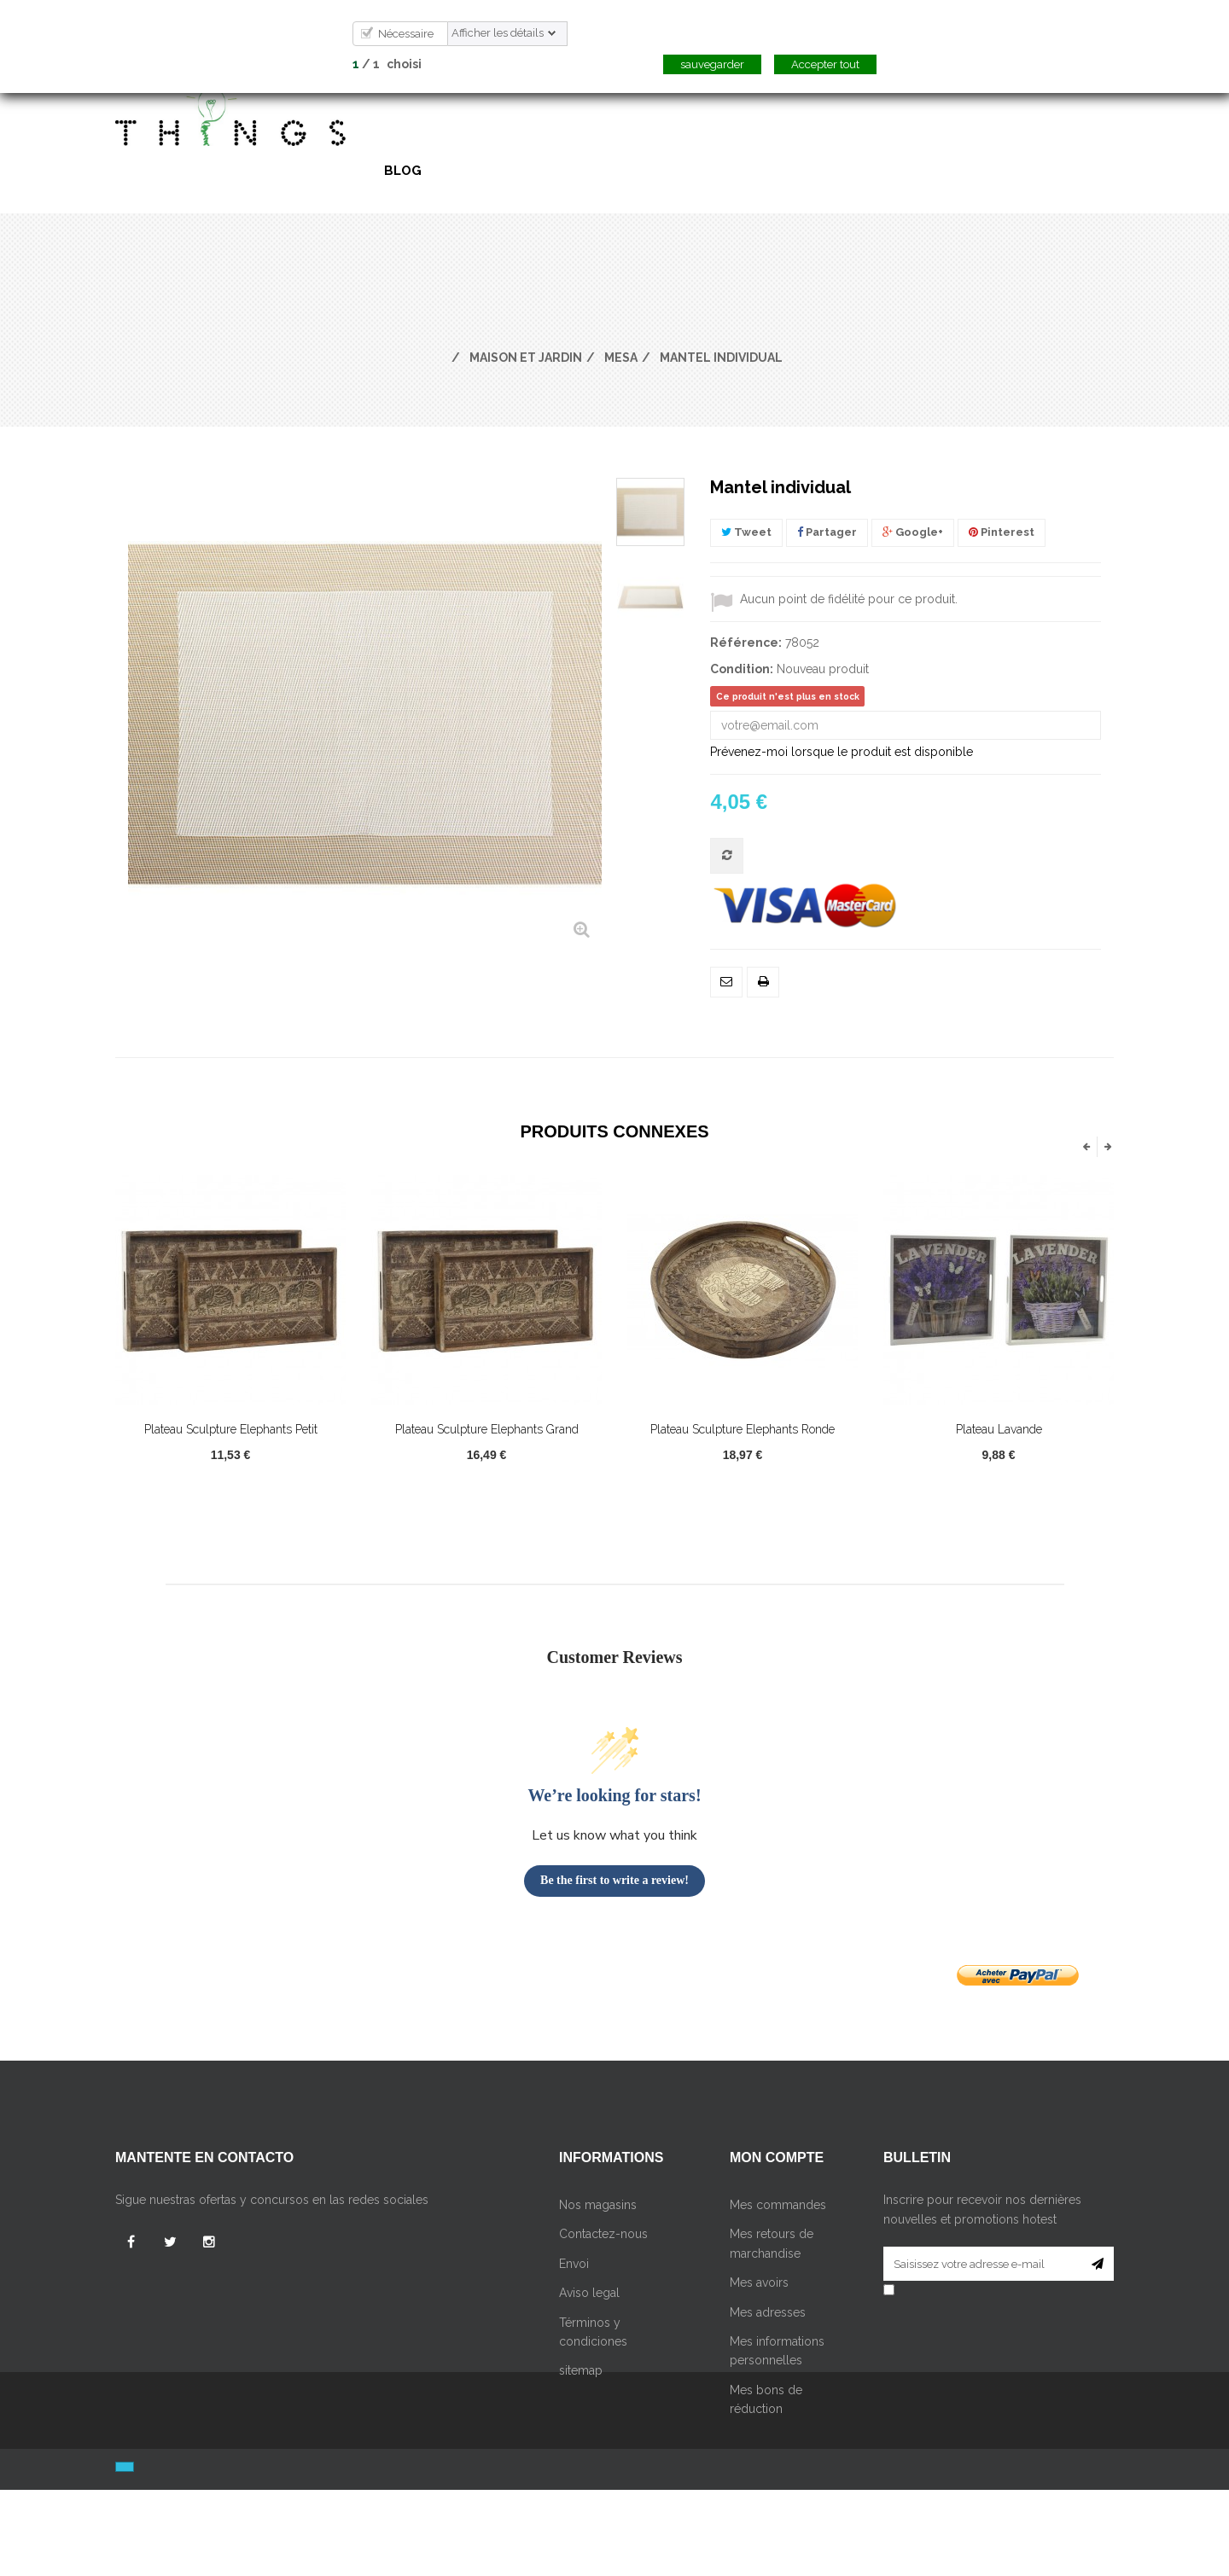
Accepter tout (825, 64)
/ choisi (387, 64)
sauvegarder (712, 64)
